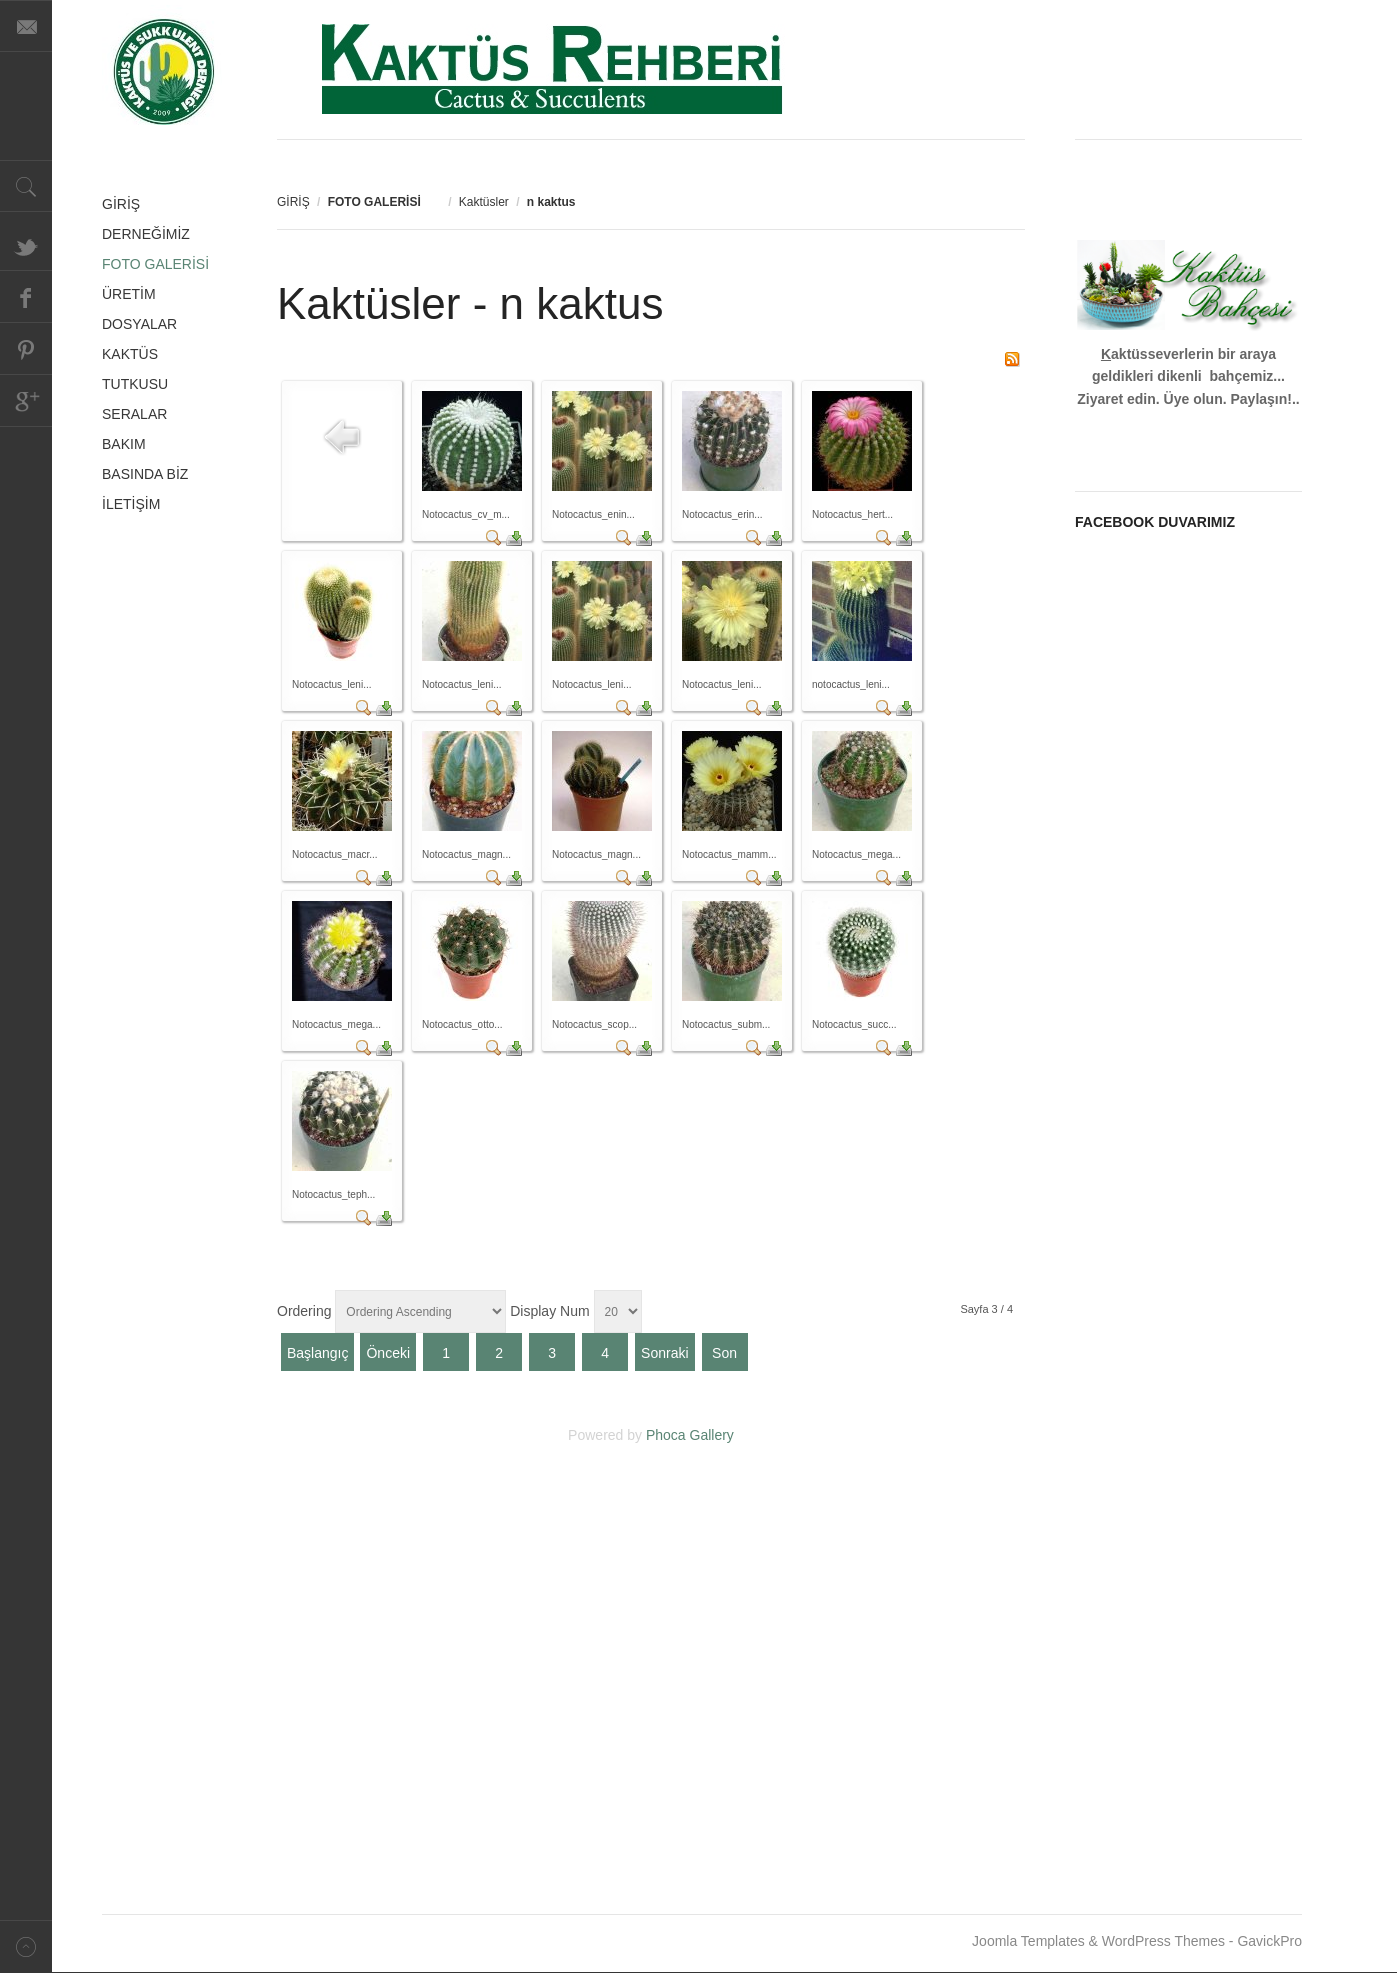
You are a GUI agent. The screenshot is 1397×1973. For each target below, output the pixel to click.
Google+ (26, 401)
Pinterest (26, 349)
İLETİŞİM (131, 504)
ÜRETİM (129, 294)
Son (724, 1353)
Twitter (26, 245)
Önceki (388, 1353)
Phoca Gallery (690, 1435)
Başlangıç (317, 1353)
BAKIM (124, 444)
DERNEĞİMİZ (146, 234)
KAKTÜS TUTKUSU (135, 369)
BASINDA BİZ (145, 474)
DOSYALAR (139, 324)
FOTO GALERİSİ (155, 264)
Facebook (26, 297)
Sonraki (664, 1353)
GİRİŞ (293, 202)
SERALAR (134, 414)
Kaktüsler (484, 202)
